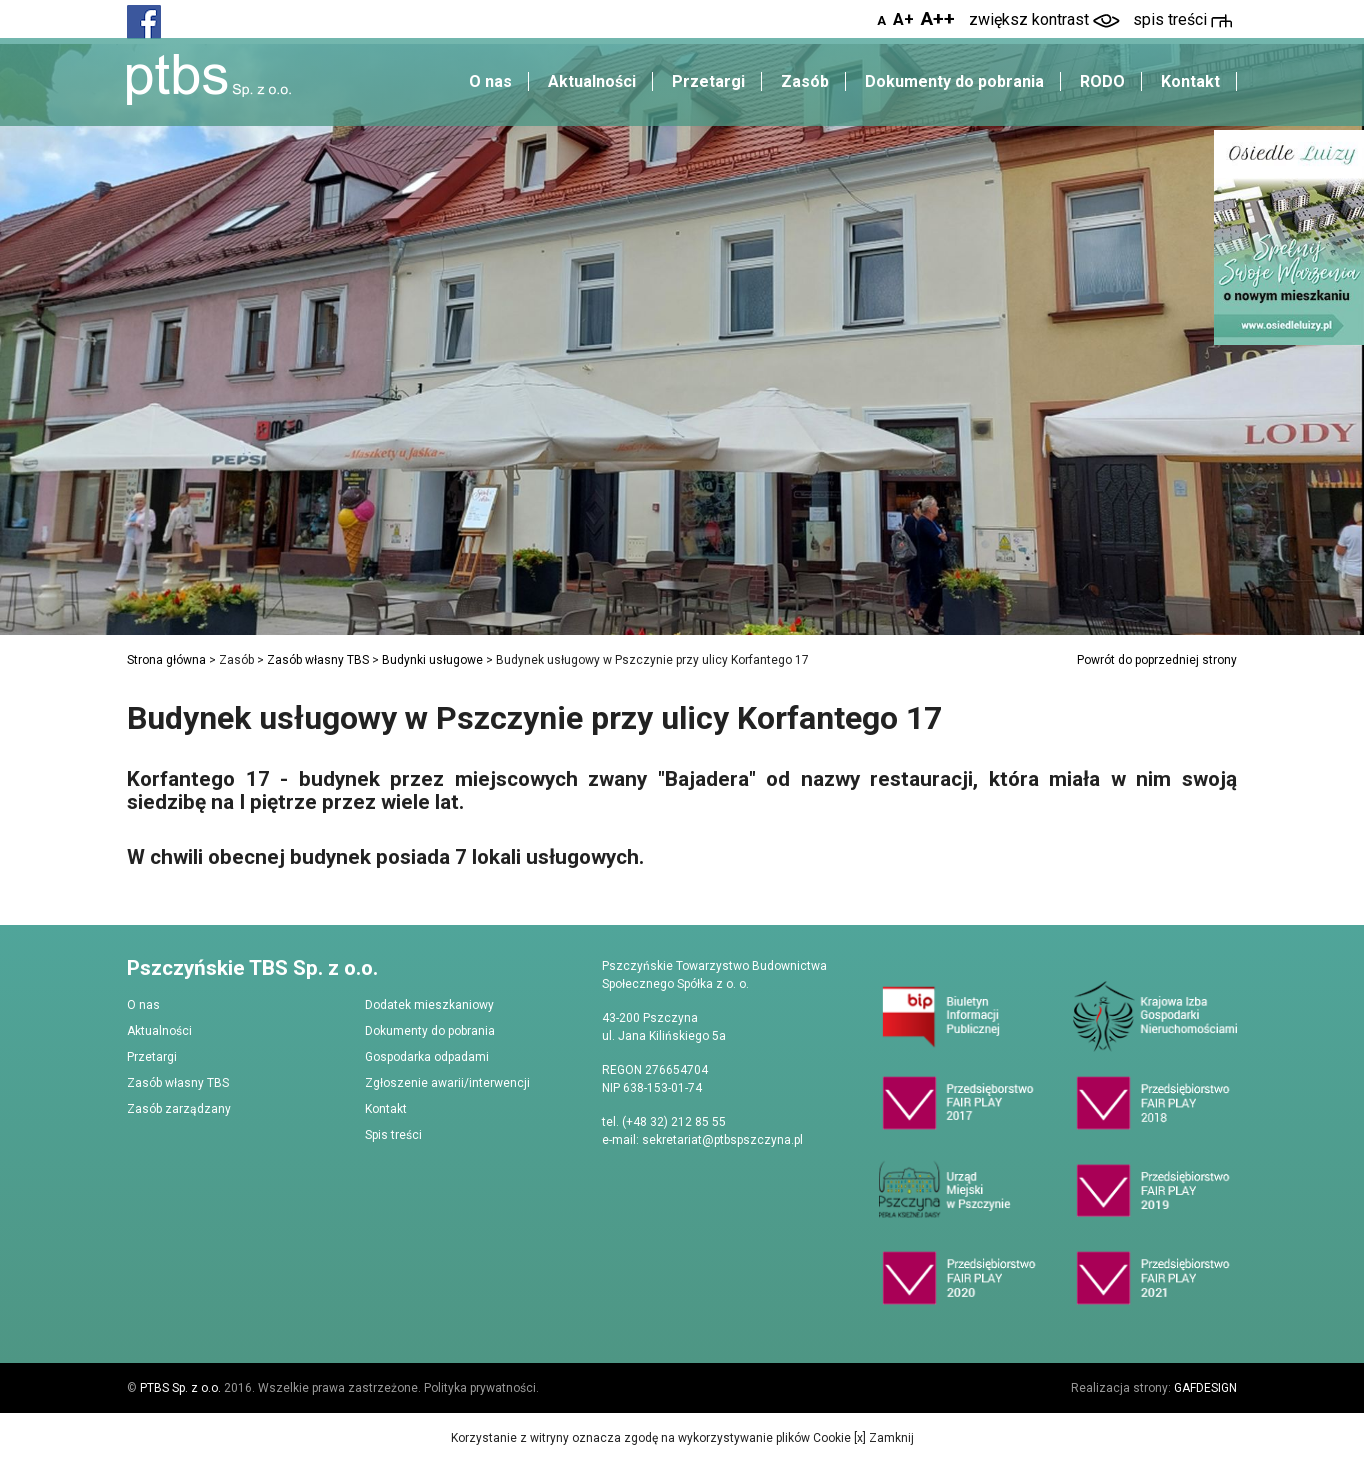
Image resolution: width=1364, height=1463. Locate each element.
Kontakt (1190, 81)
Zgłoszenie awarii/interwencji (447, 1083)
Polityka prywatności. (481, 1388)
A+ (903, 19)
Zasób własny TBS (318, 660)
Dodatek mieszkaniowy (429, 1005)
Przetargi (708, 81)
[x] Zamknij (882, 1438)
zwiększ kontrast (1044, 19)
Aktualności (592, 81)
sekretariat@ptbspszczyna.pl (722, 1140)
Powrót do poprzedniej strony (1157, 660)
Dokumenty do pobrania (954, 81)
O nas (490, 81)
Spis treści (393, 1135)
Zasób (805, 81)
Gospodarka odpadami (427, 1057)
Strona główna (166, 660)
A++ (938, 18)
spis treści (1182, 19)
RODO (1102, 81)
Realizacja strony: (1154, 1388)
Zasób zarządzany (179, 1109)
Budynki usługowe (432, 660)
